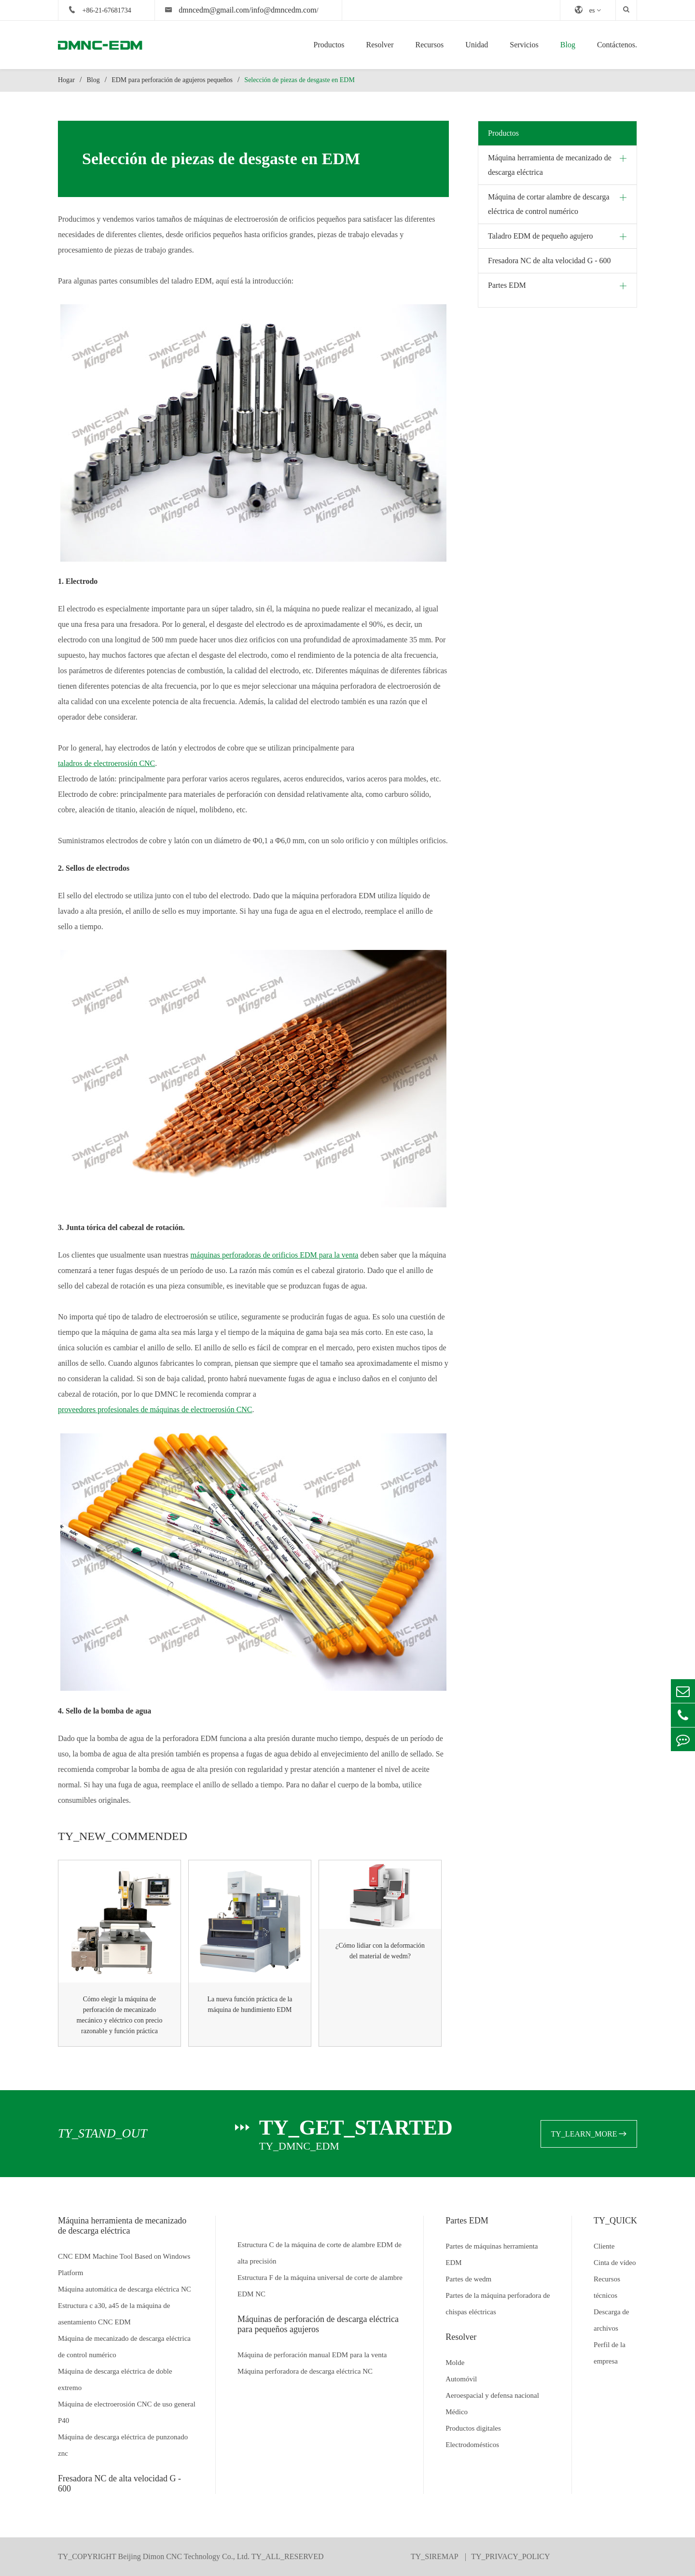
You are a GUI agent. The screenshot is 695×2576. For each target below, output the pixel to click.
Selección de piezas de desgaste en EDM (299, 80)
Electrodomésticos (472, 2445)
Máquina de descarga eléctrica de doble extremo (115, 2379)
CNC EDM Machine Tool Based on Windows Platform (124, 2264)
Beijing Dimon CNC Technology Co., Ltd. (184, 2556)
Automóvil (461, 2379)
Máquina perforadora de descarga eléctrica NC (305, 2371)
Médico (456, 2412)
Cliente (604, 2246)
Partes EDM (507, 285)
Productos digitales (473, 2428)
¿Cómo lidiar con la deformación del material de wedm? (380, 1951)
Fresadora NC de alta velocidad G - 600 (549, 260)
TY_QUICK (615, 2220)
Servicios (524, 45)
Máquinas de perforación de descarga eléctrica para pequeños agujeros (318, 2324)
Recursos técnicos (607, 2287)
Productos (329, 45)
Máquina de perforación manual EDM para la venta (312, 2355)
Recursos (429, 45)
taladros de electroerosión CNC (106, 763)
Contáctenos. (617, 45)
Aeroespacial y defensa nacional (492, 2395)
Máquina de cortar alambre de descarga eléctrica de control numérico (549, 204)
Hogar (66, 80)
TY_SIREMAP (435, 2556)
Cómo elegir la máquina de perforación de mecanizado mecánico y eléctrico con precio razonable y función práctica (119, 2015)
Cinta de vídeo (615, 2262)
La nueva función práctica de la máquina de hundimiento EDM (249, 2004)
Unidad (476, 45)
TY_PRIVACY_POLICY (510, 2556)
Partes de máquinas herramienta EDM (491, 2254)
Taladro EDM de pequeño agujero (540, 236)
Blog (567, 45)
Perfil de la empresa (610, 2353)
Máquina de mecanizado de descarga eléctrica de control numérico (124, 2347)
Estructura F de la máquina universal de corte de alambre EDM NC (320, 2286)
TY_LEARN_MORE (589, 2134)
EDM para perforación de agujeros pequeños (172, 80)
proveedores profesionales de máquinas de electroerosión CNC (155, 1409)
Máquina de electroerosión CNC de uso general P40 (126, 2412)
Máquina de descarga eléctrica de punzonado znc (123, 2445)
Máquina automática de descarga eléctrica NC (124, 2289)
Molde (454, 2362)
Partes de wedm (468, 2279)
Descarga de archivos (611, 2320)
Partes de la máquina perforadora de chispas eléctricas (497, 2304)
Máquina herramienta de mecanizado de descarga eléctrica (550, 165)
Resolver (380, 45)
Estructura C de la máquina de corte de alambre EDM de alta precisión (319, 2253)
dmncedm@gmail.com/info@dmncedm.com (247, 10)
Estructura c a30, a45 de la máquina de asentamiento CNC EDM (114, 2314)
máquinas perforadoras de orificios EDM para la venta (275, 1255)
